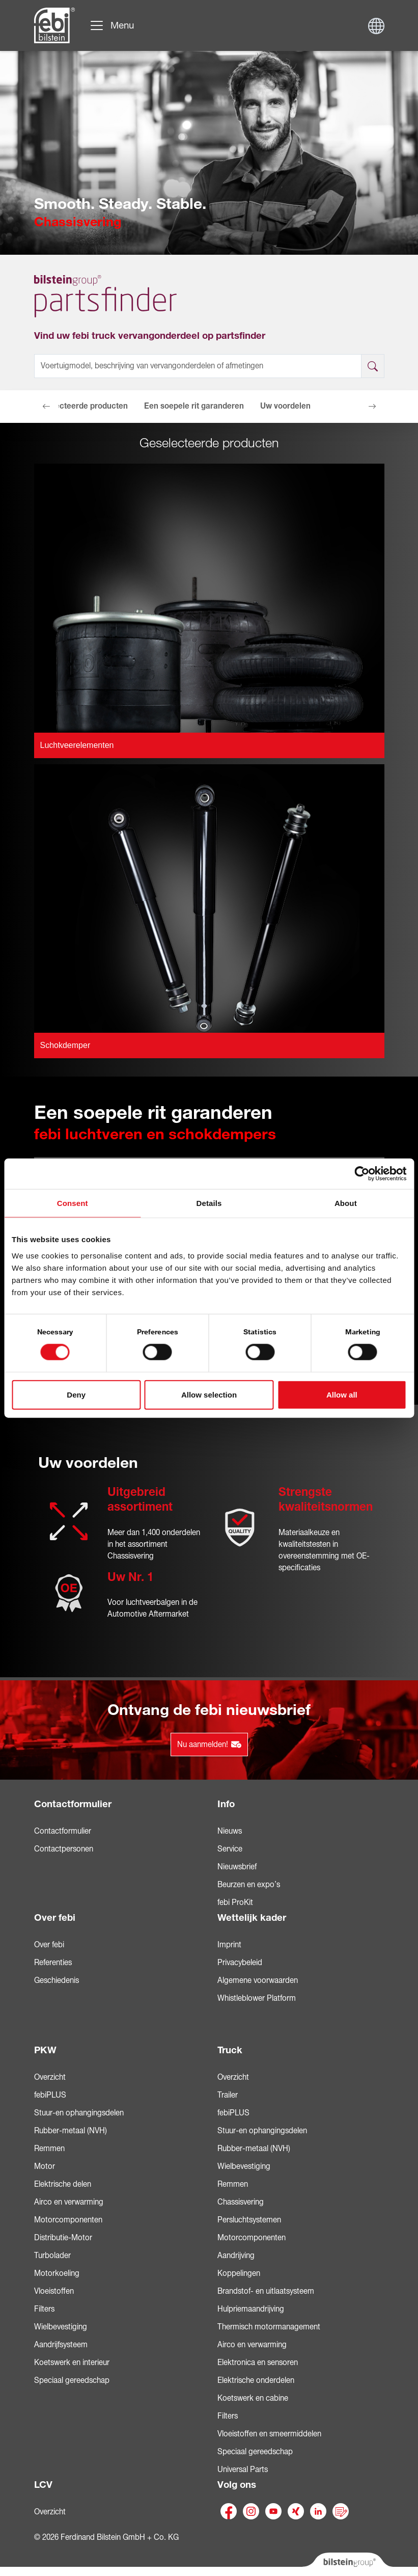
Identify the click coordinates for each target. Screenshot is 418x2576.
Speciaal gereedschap (71, 2380)
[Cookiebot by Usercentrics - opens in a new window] (361, 1174)
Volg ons (236, 2485)
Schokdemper (65, 1045)
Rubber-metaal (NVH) (70, 2131)
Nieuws (229, 1831)
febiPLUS (50, 2095)
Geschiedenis (56, 1980)
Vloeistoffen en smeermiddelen (269, 2434)
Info (226, 1804)
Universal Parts (242, 2469)
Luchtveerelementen (77, 745)
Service (229, 1849)
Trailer (227, 2095)
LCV (43, 2485)
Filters (44, 2309)
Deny (76, 1394)
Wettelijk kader (251, 1918)
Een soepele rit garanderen (194, 406)
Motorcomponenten (68, 2220)
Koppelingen (238, 2273)
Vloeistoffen (54, 2291)
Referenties (53, 1962)
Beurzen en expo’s (248, 1885)
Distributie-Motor (63, 2238)
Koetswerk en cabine (252, 2398)
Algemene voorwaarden (257, 1980)
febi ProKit (235, 1902)
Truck (229, 2050)
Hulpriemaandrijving (250, 2309)
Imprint (229, 1945)
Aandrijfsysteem (61, 2345)
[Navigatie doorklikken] (111, 25)
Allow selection (209, 1394)
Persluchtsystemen (249, 2220)
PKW (45, 2050)
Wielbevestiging (60, 2327)
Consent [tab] (72, 1203)
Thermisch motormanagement (268, 2327)
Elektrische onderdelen (255, 2380)
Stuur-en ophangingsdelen (79, 2113)
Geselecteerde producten (81, 406)
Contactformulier (73, 1804)
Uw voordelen (285, 406)
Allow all (341, 1394)
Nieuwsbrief (237, 1867)
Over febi (54, 1918)
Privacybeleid (239, 1962)
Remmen (49, 2148)
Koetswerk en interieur (71, 2362)
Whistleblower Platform (256, 1998)
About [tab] (346, 1203)
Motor (44, 2166)
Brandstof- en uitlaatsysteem (265, 2291)
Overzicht (50, 2077)
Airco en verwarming (68, 2202)
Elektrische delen (62, 2184)
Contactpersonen (63, 1849)
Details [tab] (209, 1203)
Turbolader (52, 2255)
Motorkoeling (56, 2273)
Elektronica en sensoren (257, 2362)
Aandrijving (236, 2255)
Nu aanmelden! (209, 1744)
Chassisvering (240, 2202)
